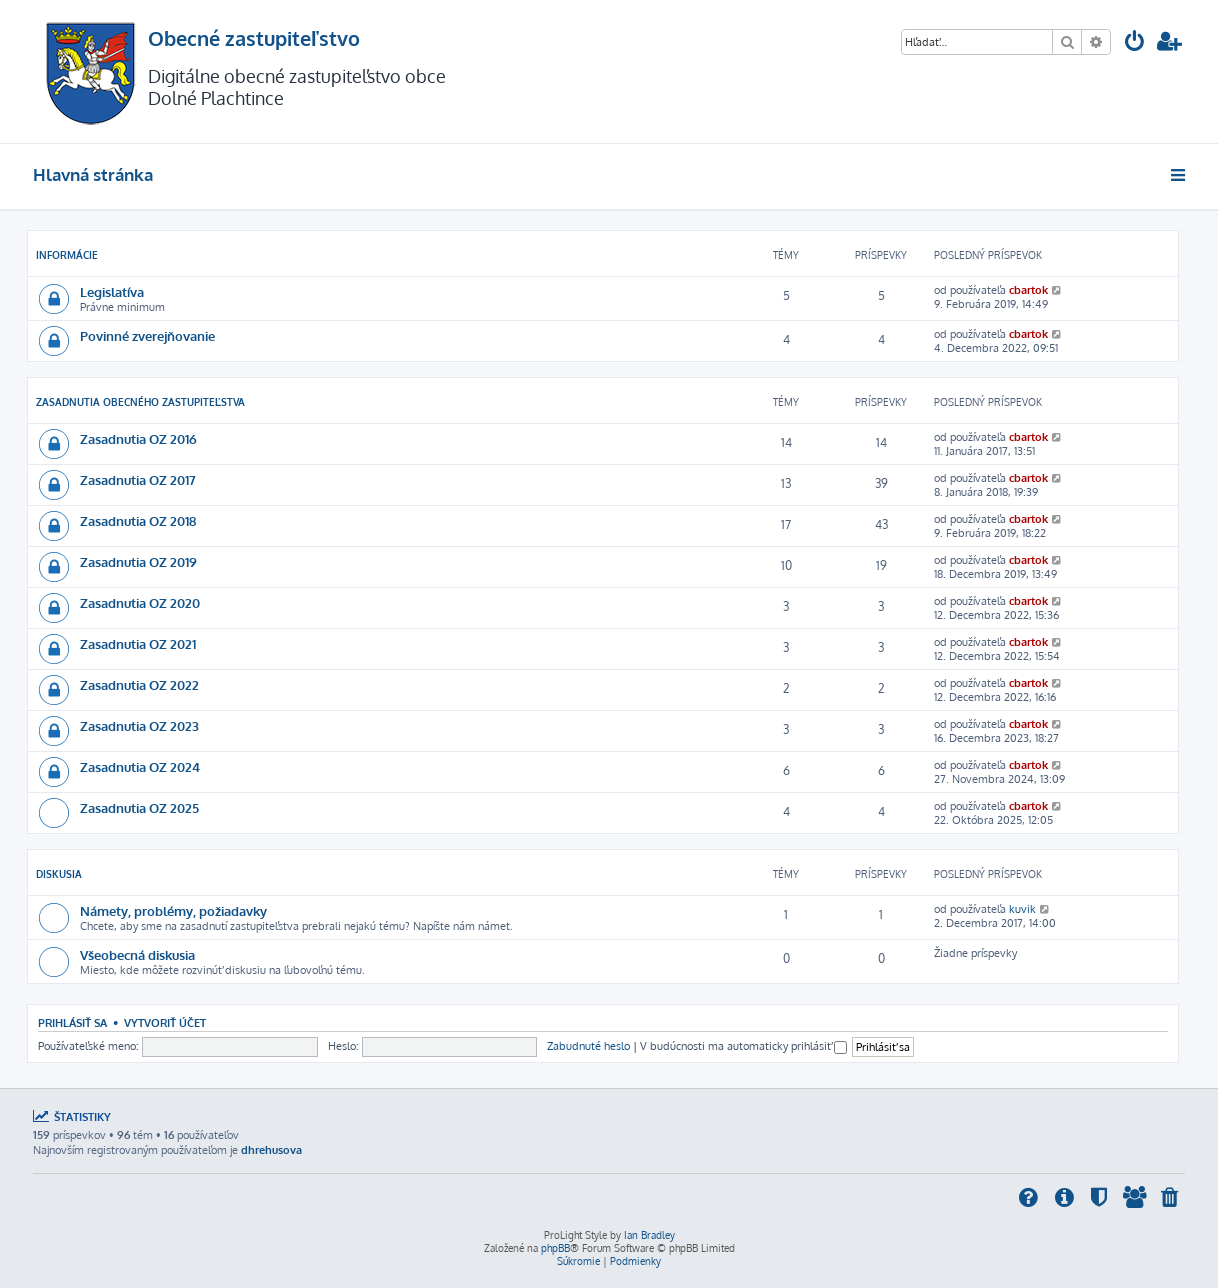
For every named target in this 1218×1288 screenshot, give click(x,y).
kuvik (1022, 909)
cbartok (1028, 290)
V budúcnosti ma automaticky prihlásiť (743, 1046)
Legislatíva (112, 291)
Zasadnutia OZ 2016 (138, 438)
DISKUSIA (59, 874)
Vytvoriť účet (165, 1022)
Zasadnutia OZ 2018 (138, 520)
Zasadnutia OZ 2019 (138, 561)
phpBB (555, 1248)
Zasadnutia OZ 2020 (140, 602)
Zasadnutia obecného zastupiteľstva (140, 402)
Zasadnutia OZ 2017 (138, 479)
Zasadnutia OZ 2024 (140, 766)
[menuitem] (1135, 43)
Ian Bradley (649, 1235)
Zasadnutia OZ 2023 (139, 725)
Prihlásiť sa (72, 1022)
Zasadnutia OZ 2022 (139, 684)
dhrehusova (271, 1150)
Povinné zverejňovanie (147, 335)
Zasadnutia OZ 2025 (139, 807)
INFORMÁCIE (67, 255)
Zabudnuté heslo (588, 1046)
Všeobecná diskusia (137, 954)
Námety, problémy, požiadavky (173, 910)
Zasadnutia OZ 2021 (138, 643)
